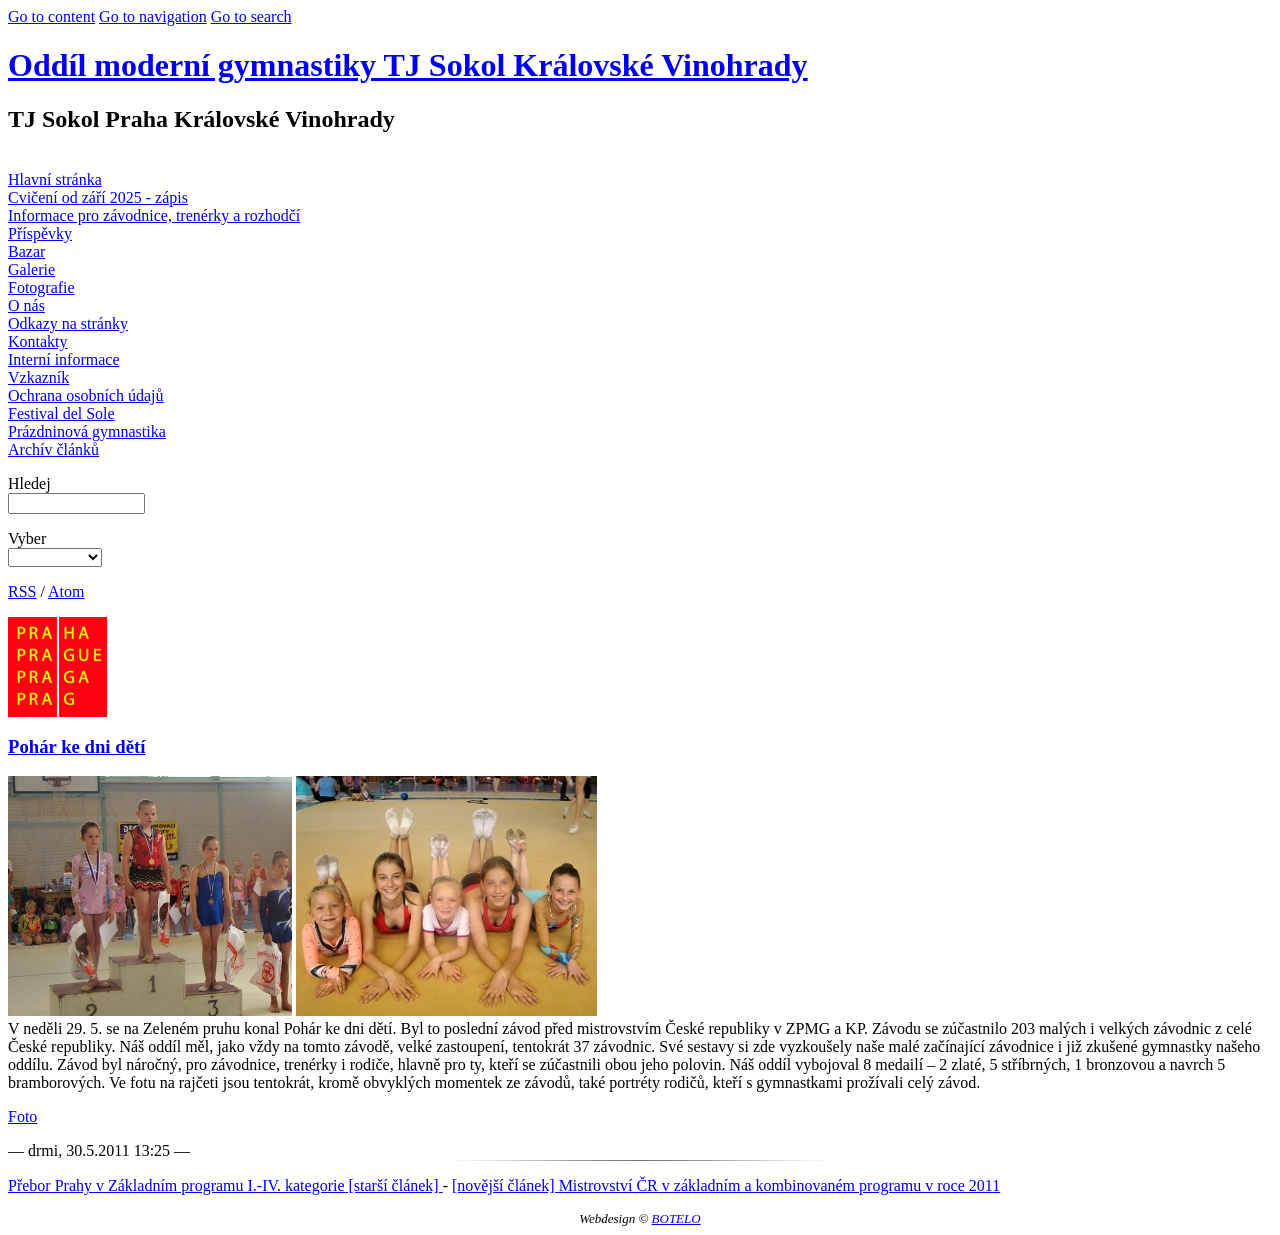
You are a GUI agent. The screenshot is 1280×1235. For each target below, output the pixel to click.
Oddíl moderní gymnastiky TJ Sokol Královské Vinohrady (408, 65)
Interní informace (64, 359)
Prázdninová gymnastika (87, 431)
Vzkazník (38, 377)
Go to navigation (153, 16)
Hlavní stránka (55, 179)
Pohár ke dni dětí (76, 746)
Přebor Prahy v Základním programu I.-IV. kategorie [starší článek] (225, 1185)
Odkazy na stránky (68, 323)
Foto (22, 1116)
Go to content (51, 16)
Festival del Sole (61, 413)
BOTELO (676, 1218)
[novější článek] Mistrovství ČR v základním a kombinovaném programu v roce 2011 (726, 1185)
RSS (22, 591)
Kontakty (38, 341)
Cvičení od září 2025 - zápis (98, 197)
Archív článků (53, 449)
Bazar (26, 251)
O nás (26, 305)
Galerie (31, 269)
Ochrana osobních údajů (86, 395)
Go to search (251, 16)
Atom (66, 591)
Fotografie (41, 287)
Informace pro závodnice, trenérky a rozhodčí (154, 215)
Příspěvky (40, 233)
